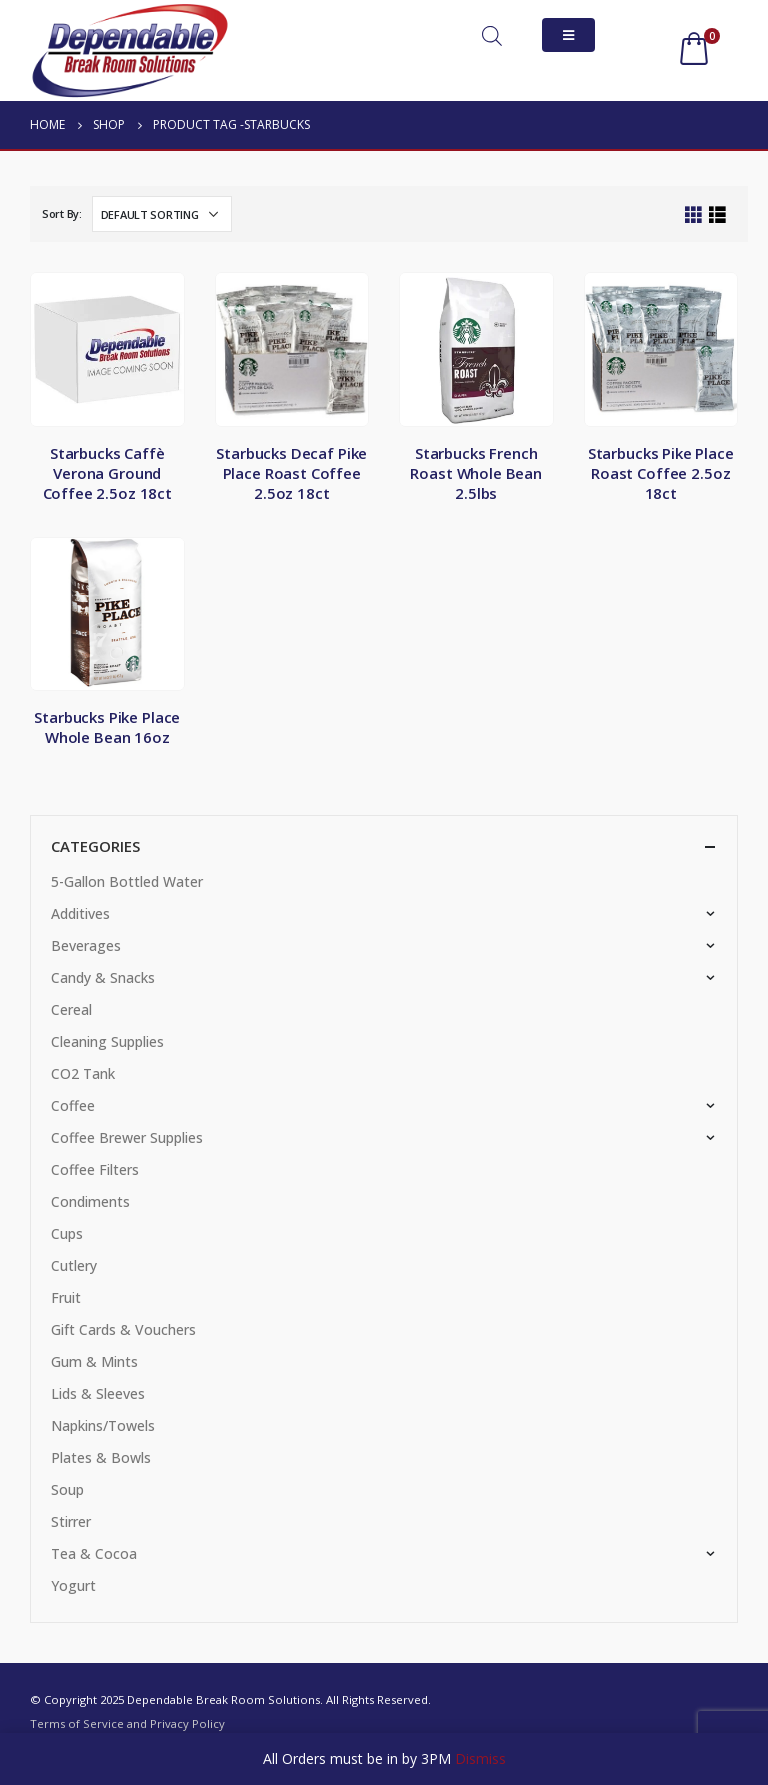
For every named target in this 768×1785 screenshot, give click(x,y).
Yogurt (73, 1585)
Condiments (90, 1201)
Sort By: (62, 213)
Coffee (73, 1105)
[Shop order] (162, 214)
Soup (67, 1489)
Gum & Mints (94, 1361)
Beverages (86, 945)
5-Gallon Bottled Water (127, 881)
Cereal (71, 1009)
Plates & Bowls (101, 1457)
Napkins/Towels (103, 1425)
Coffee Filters (95, 1169)
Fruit (66, 1297)
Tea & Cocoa (94, 1553)
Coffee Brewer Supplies (127, 1137)
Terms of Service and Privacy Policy (127, 1723)
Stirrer (71, 1521)
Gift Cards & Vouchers (123, 1329)
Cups (67, 1233)
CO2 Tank (83, 1073)
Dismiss (480, 1758)
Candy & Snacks (103, 977)
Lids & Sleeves (98, 1393)
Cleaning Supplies (107, 1041)
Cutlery (74, 1265)
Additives (80, 913)
